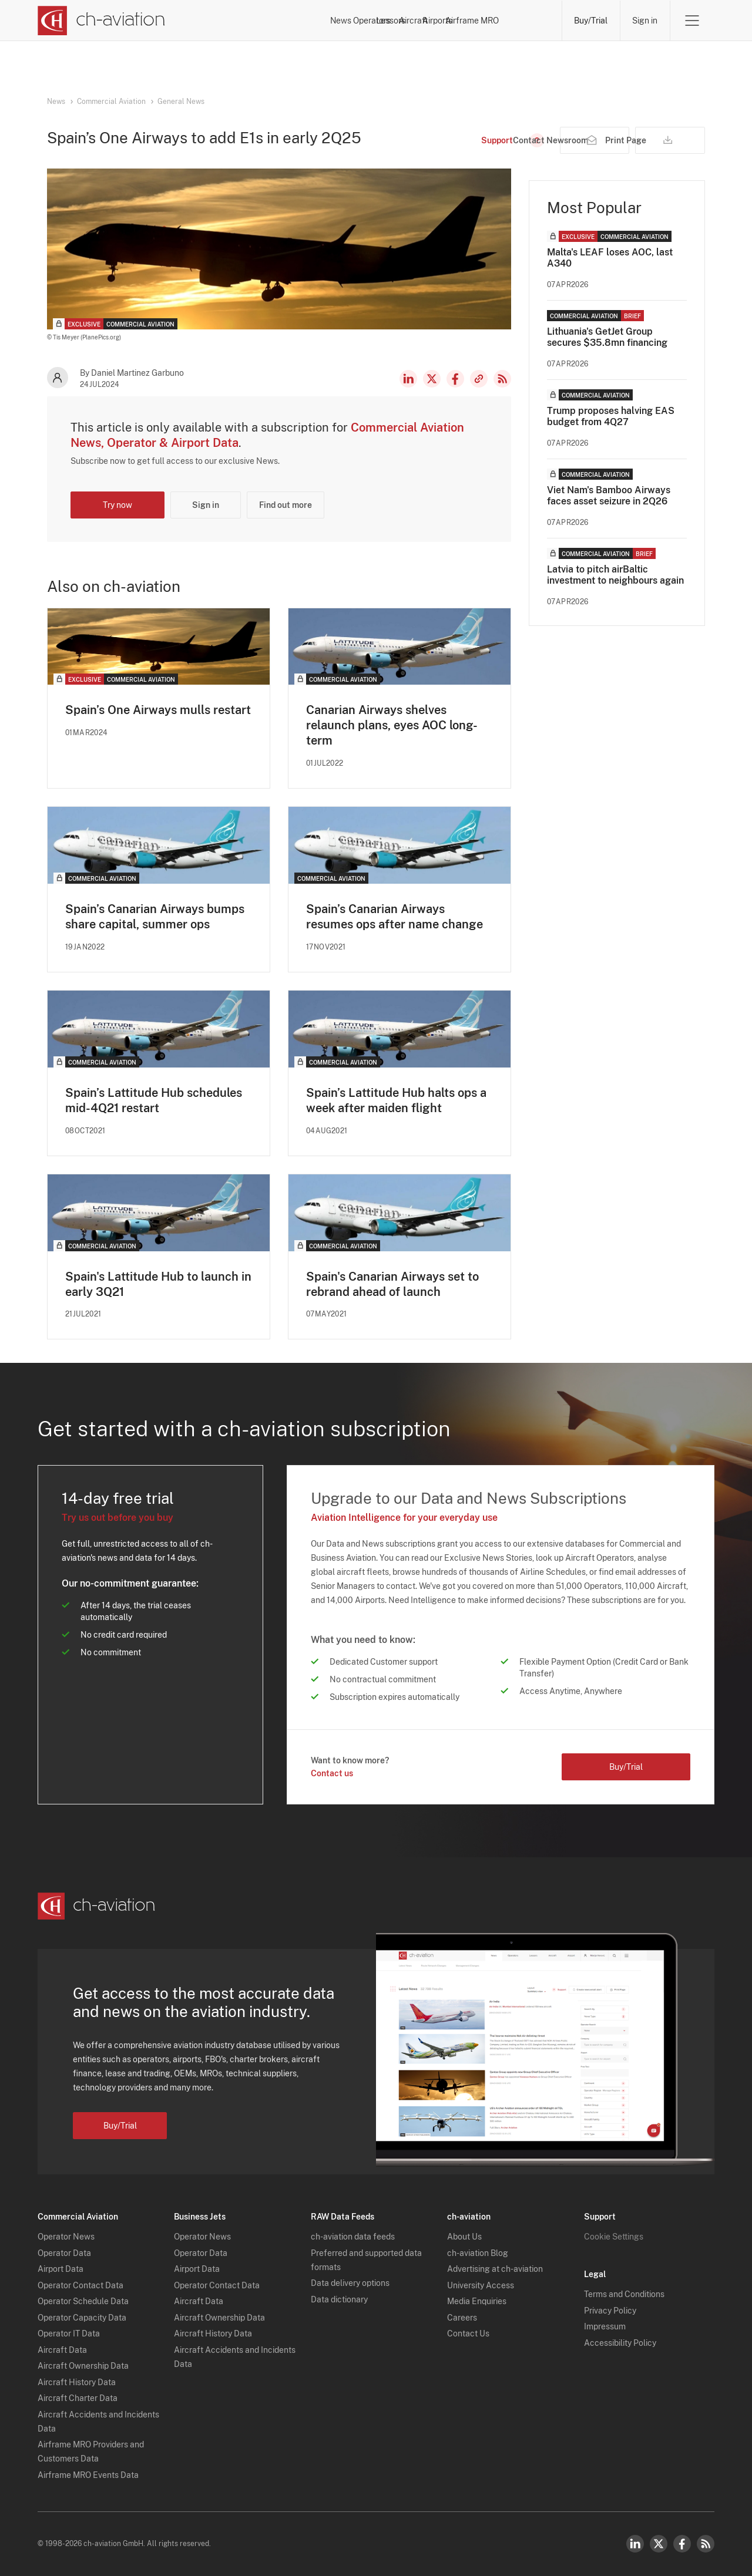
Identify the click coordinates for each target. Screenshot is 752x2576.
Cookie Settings (613, 2237)
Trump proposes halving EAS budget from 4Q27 (610, 416)
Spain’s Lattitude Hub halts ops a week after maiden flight (396, 1100)
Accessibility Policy (620, 2343)
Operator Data (64, 2253)
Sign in (644, 20)
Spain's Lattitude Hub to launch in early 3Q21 (158, 1284)
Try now (117, 505)
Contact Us (468, 2334)
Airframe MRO (523, 20)
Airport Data (60, 2269)
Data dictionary (339, 2299)
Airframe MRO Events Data (88, 2475)
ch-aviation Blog (477, 2253)
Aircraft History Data (77, 2382)
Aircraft (404, 20)
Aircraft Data (62, 2350)
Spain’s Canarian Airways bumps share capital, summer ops (154, 916)
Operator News (66, 2237)
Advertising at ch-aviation (495, 2269)
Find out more (285, 505)
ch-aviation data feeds (353, 2237)
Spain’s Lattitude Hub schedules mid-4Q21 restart (153, 1100)
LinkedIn (408, 379)
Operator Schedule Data (83, 2301)
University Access (480, 2285)
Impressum (605, 2327)
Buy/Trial (590, 20)
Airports (458, 20)
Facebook (455, 379)
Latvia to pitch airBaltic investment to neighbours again (615, 575)
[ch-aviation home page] (101, 20)
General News (180, 101)
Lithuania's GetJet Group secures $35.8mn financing (607, 337)
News (242, 20)
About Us (464, 2237)
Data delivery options (350, 2283)
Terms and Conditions (624, 2294)
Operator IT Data (69, 2334)
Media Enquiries (476, 2301)
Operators (295, 20)
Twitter (658, 2544)
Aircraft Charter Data (78, 2398)
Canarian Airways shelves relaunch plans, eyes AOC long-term (392, 725)
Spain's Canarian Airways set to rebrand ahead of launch (392, 1284)
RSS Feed (502, 379)
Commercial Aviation (111, 101)
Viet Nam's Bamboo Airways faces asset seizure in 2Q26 (608, 495)
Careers (462, 2317)
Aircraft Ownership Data (83, 2366)
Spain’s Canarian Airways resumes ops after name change (394, 916)
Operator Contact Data (80, 2285)
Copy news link (479, 379)
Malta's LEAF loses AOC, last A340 (610, 258)
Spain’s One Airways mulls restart (158, 710)
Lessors (352, 20)
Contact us (332, 1774)
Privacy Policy (610, 2310)
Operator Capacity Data (82, 2317)
